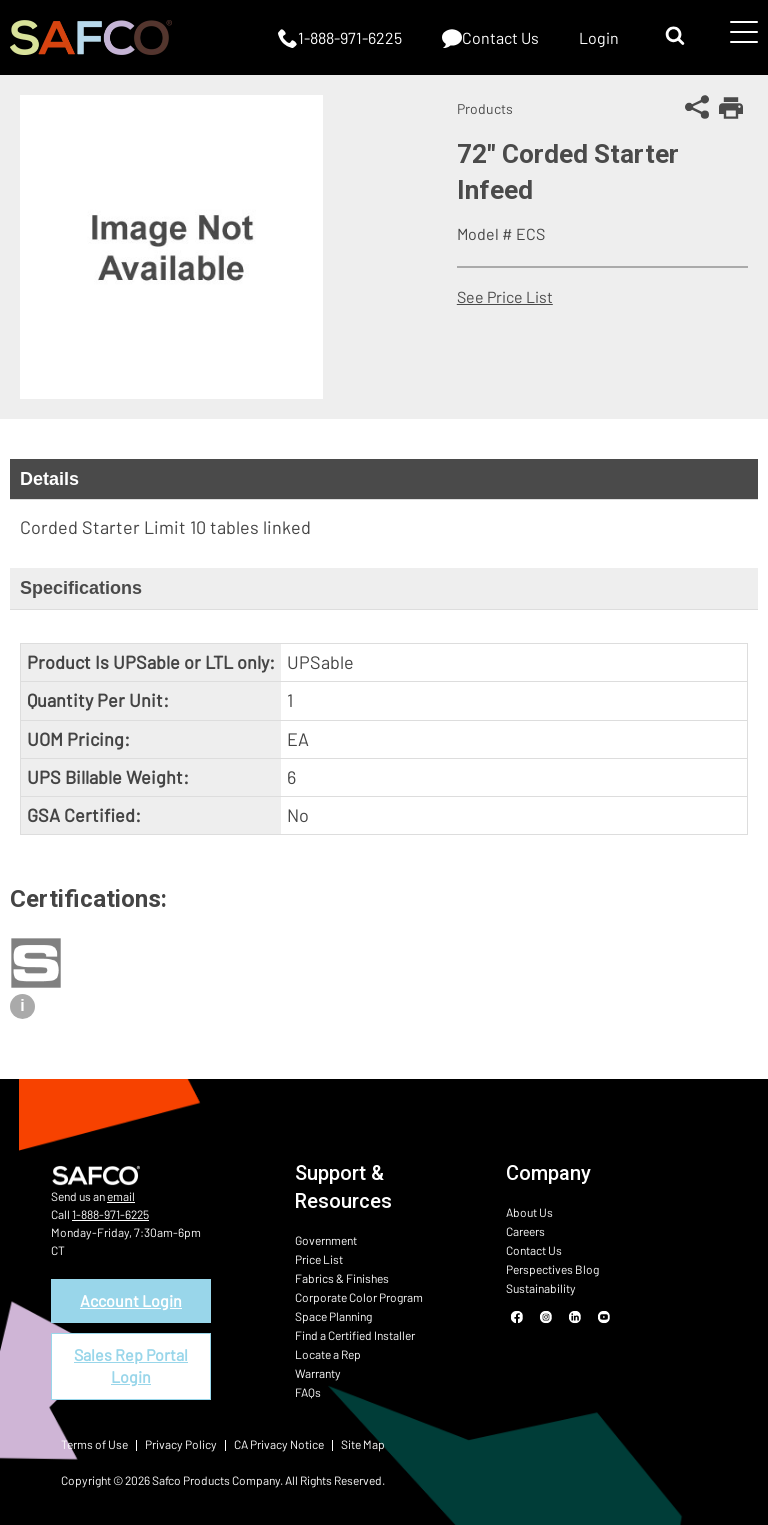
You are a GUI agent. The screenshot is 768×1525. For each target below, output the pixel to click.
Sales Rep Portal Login (131, 1365)
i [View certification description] (22, 1005)
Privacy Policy (181, 1444)
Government (326, 1240)
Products (485, 108)
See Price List (505, 296)
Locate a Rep (328, 1354)
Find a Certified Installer (355, 1335)
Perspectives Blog (552, 1269)
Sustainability (541, 1288)
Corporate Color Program (359, 1297)
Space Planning (333, 1316)
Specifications (81, 588)
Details (49, 479)
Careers (525, 1231)
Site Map (363, 1444)
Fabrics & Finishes (342, 1278)
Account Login (131, 1300)
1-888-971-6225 (110, 1214)
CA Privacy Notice (279, 1444)
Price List (319, 1259)
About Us (529, 1212)
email (121, 1196)
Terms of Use (94, 1444)
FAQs (308, 1392)
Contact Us (534, 1250)
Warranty (318, 1373)
